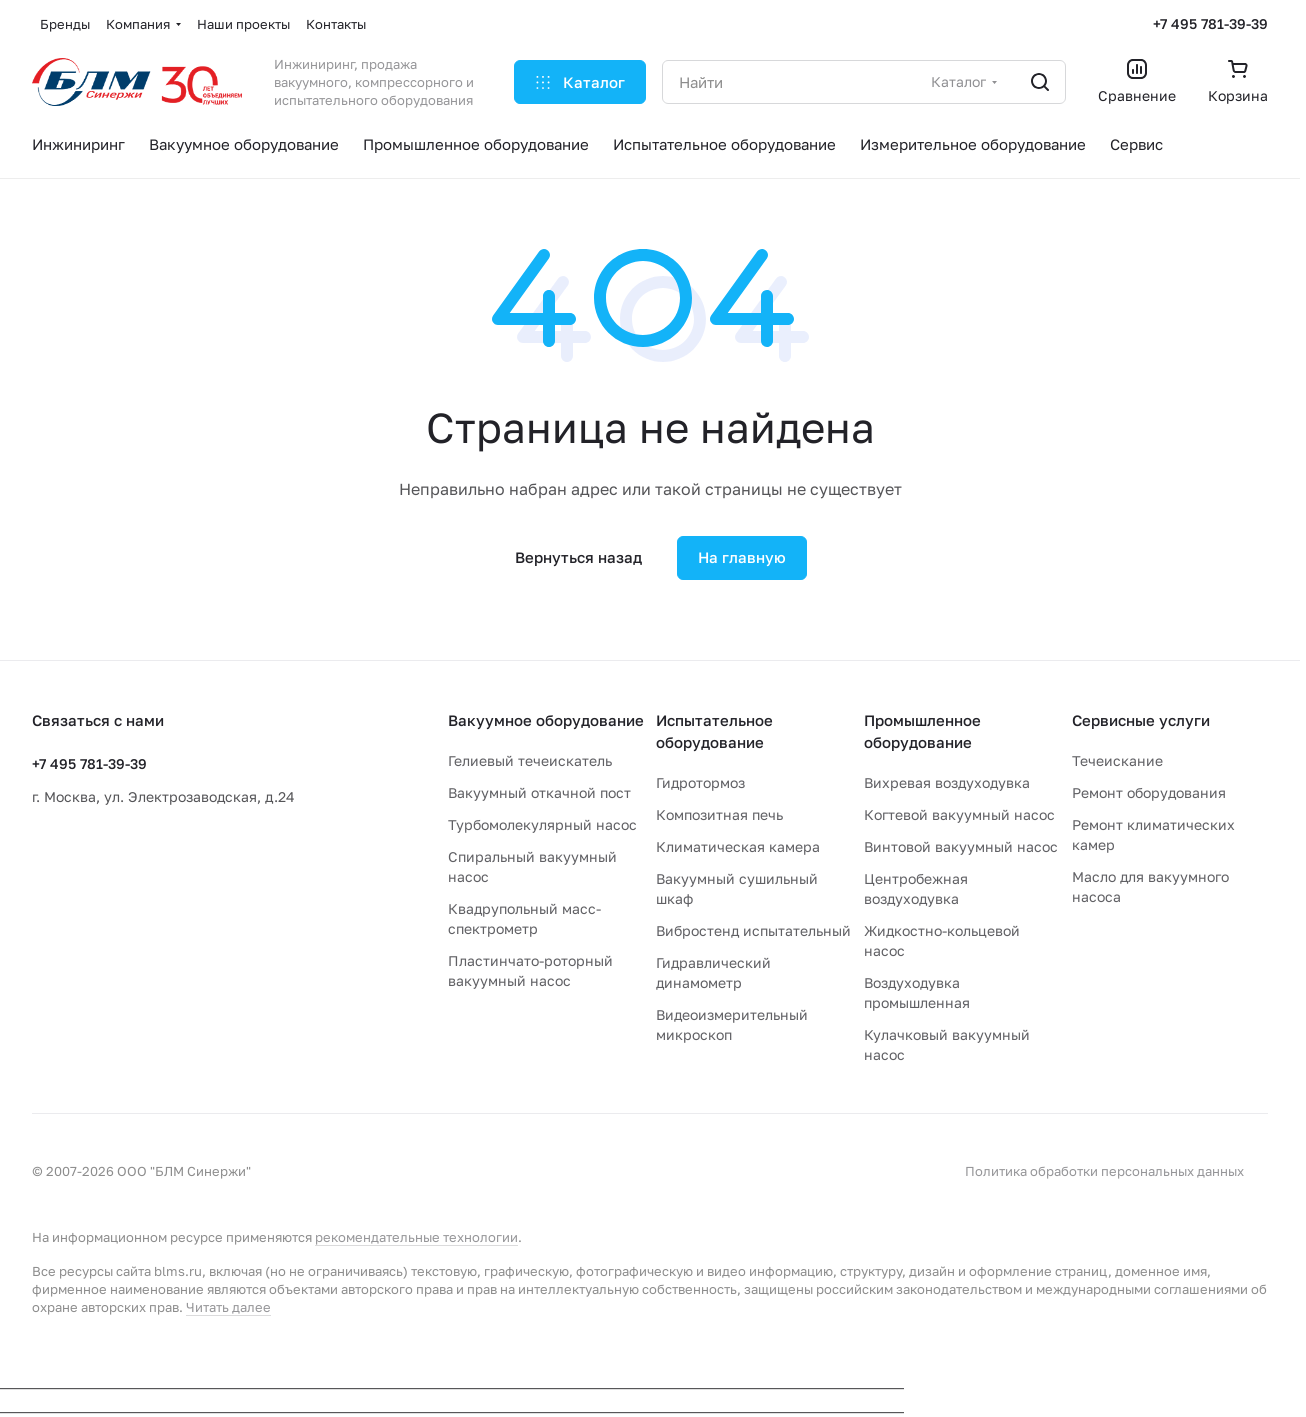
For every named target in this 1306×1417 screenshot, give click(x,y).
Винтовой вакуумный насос (961, 846)
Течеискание (1117, 760)
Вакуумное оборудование (546, 720)
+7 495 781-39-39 (1210, 23)
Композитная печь (719, 814)
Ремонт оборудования (1149, 792)
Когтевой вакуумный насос (959, 814)
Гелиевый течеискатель (530, 760)
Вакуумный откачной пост (539, 792)
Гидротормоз (700, 782)
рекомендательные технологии (416, 1237)
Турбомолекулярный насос (542, 824)
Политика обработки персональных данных (1104, 1171)
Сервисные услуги (1141, 720)
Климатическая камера (738, 846)
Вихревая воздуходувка (947, 782)
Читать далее (228, 1307)
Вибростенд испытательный (753, 930)
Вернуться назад (578, 557)
